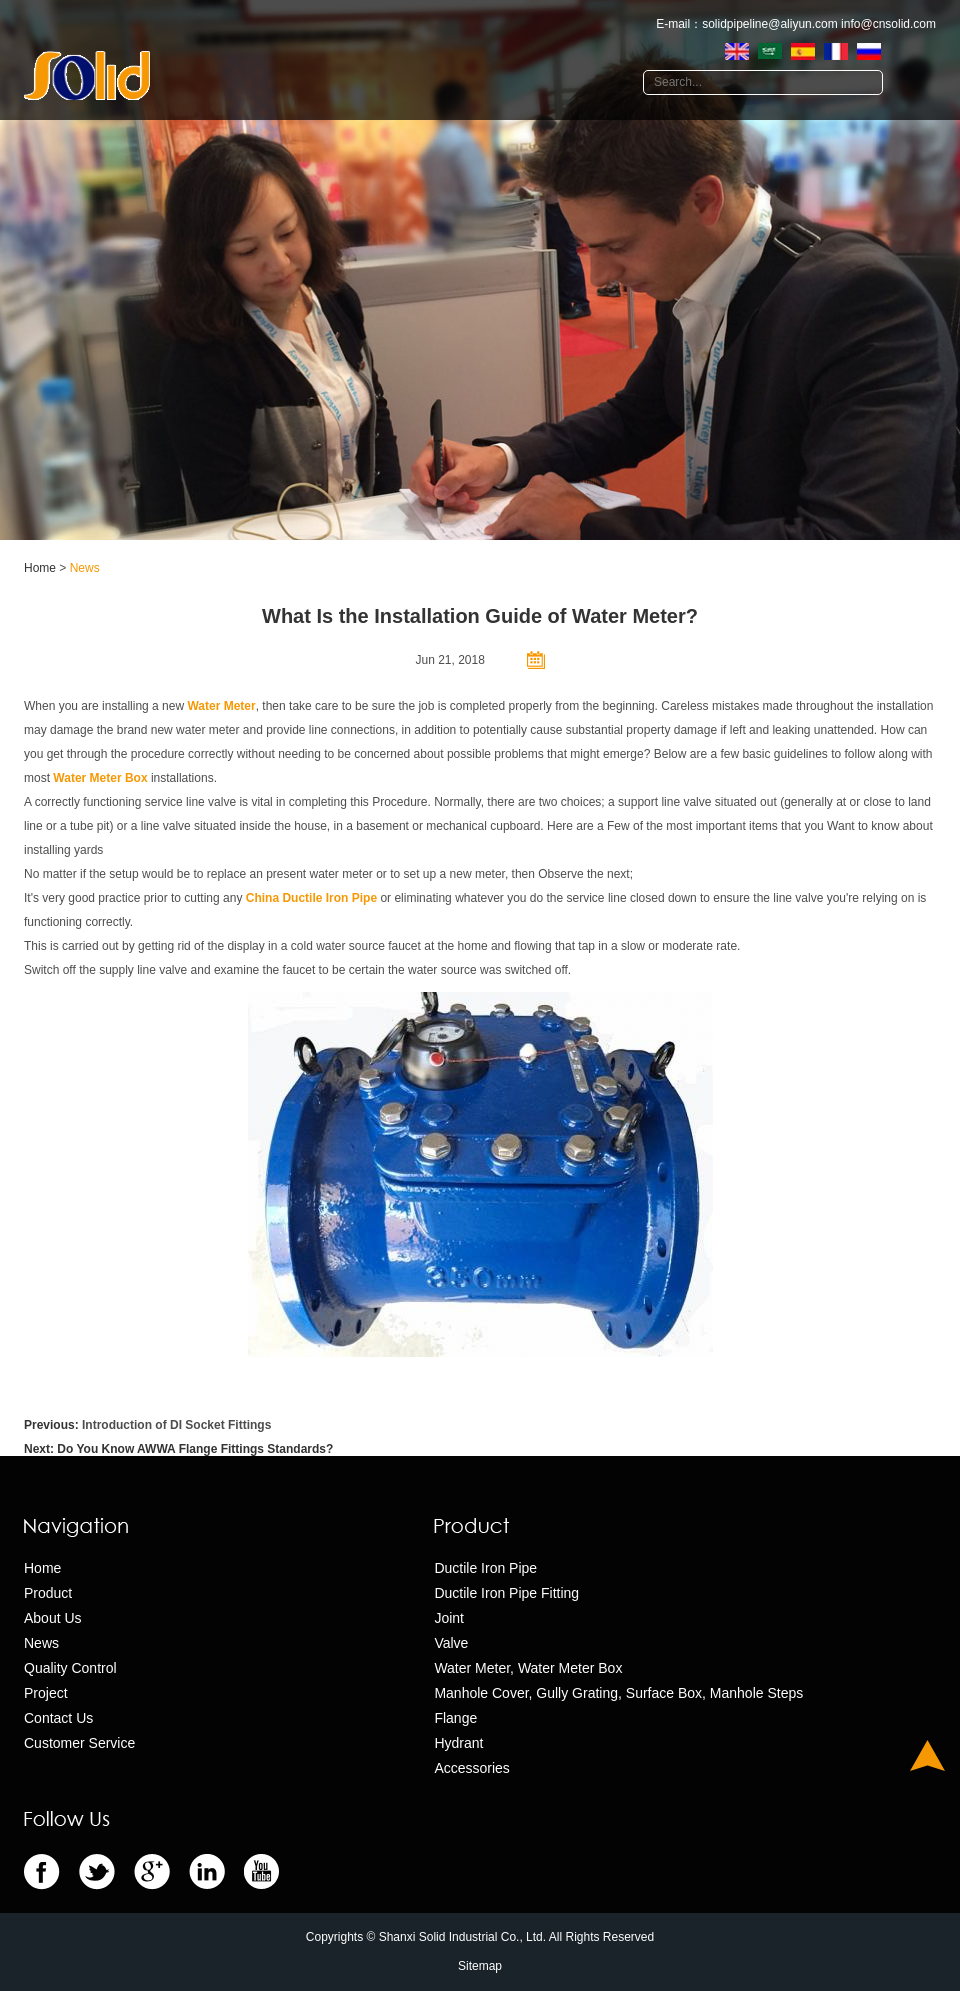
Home (40, 568)
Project (46, 1693)
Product (48, 1593)
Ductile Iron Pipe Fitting (506, 1593)
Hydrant (458, 1743)
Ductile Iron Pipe (485, 1568)
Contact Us (58, 1718)
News (85, 568)
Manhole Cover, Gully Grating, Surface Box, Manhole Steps (618, 1693)
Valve (451, 1643)
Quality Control (70, 1668)
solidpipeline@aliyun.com (770, 24)
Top (927, 1755)
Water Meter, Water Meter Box (528, 1668)
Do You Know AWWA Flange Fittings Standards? (195, 1449)
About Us (53, 1618)
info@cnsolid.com (888, 24)
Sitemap (480, 1966)
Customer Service (79, 1743)
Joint (449, 1618)
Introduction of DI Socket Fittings (176, 1425)
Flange (455, 1718)
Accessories (471, 1768)
